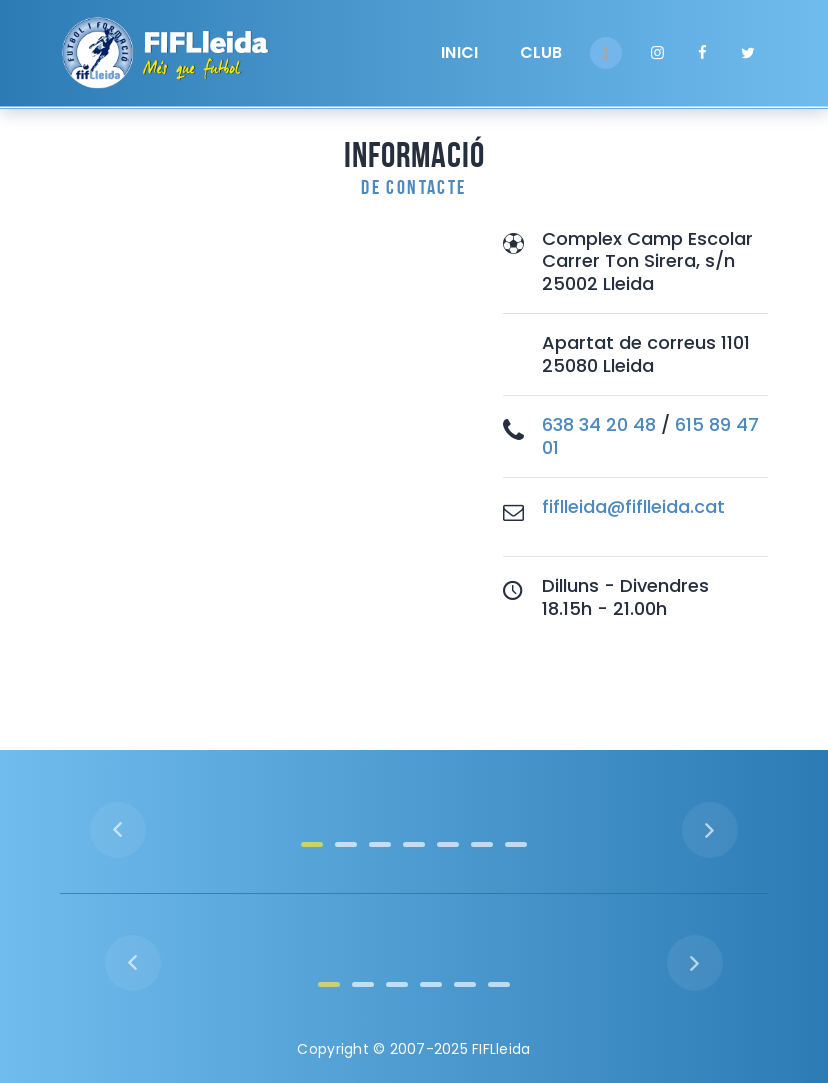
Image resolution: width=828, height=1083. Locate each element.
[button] (312, 844)
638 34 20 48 (599, 424)
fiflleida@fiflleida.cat (633, 506)
